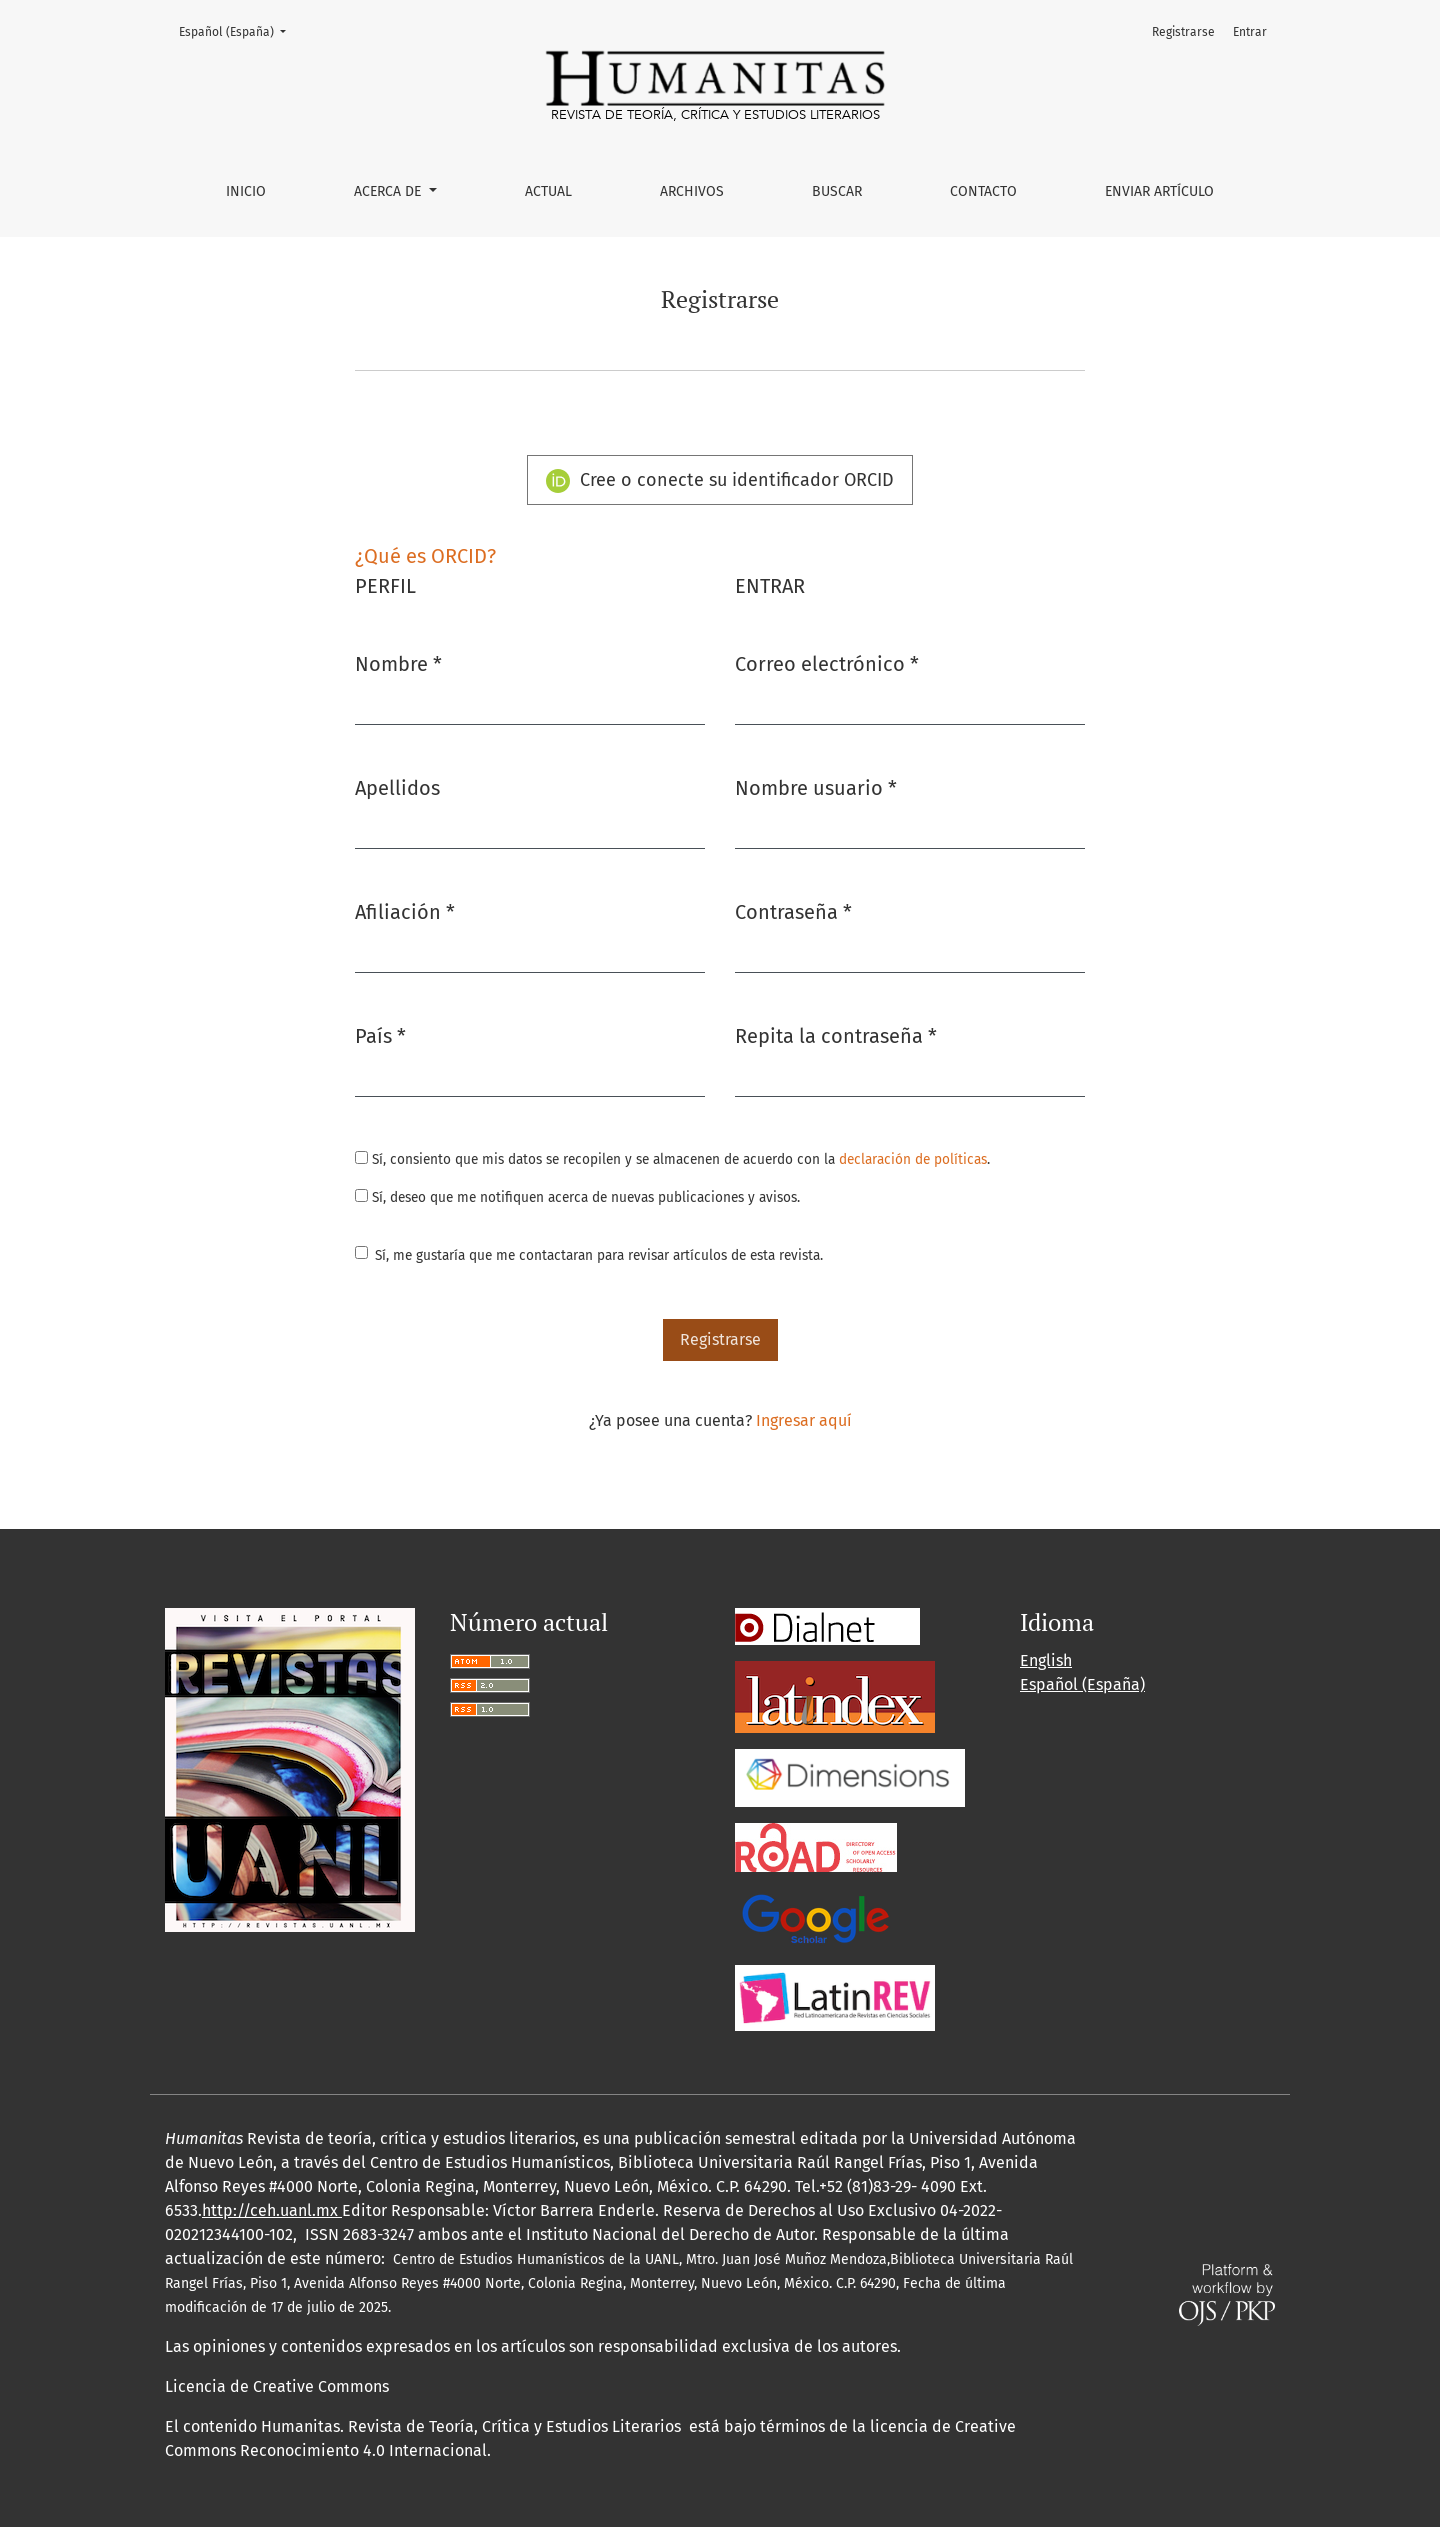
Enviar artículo (1159, 191)
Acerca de (389, 191)
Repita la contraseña (836, 1034)
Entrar (1250, 32)
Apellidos (397, 788)
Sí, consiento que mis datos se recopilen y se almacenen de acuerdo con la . (672, 1159)
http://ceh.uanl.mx (272, 2210)
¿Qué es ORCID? (425, 556)
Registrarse (1183, 32)
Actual (548, 191)
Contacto (983, 191)
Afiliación (405, 910)
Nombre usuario (816, 786)
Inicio (246, 191)
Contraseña (793, 910)
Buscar (837, 191)
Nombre (398, 662)
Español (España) (238, 30)
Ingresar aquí (804, 1420)
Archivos (692, 191)
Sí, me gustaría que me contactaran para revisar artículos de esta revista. (599, 1255)
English (1046, 1660)
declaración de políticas (913, 1159)
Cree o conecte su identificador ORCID (720, 481)
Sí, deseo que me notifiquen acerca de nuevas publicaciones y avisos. (577, 1197)
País (380, 1034)
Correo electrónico (827, 662)
